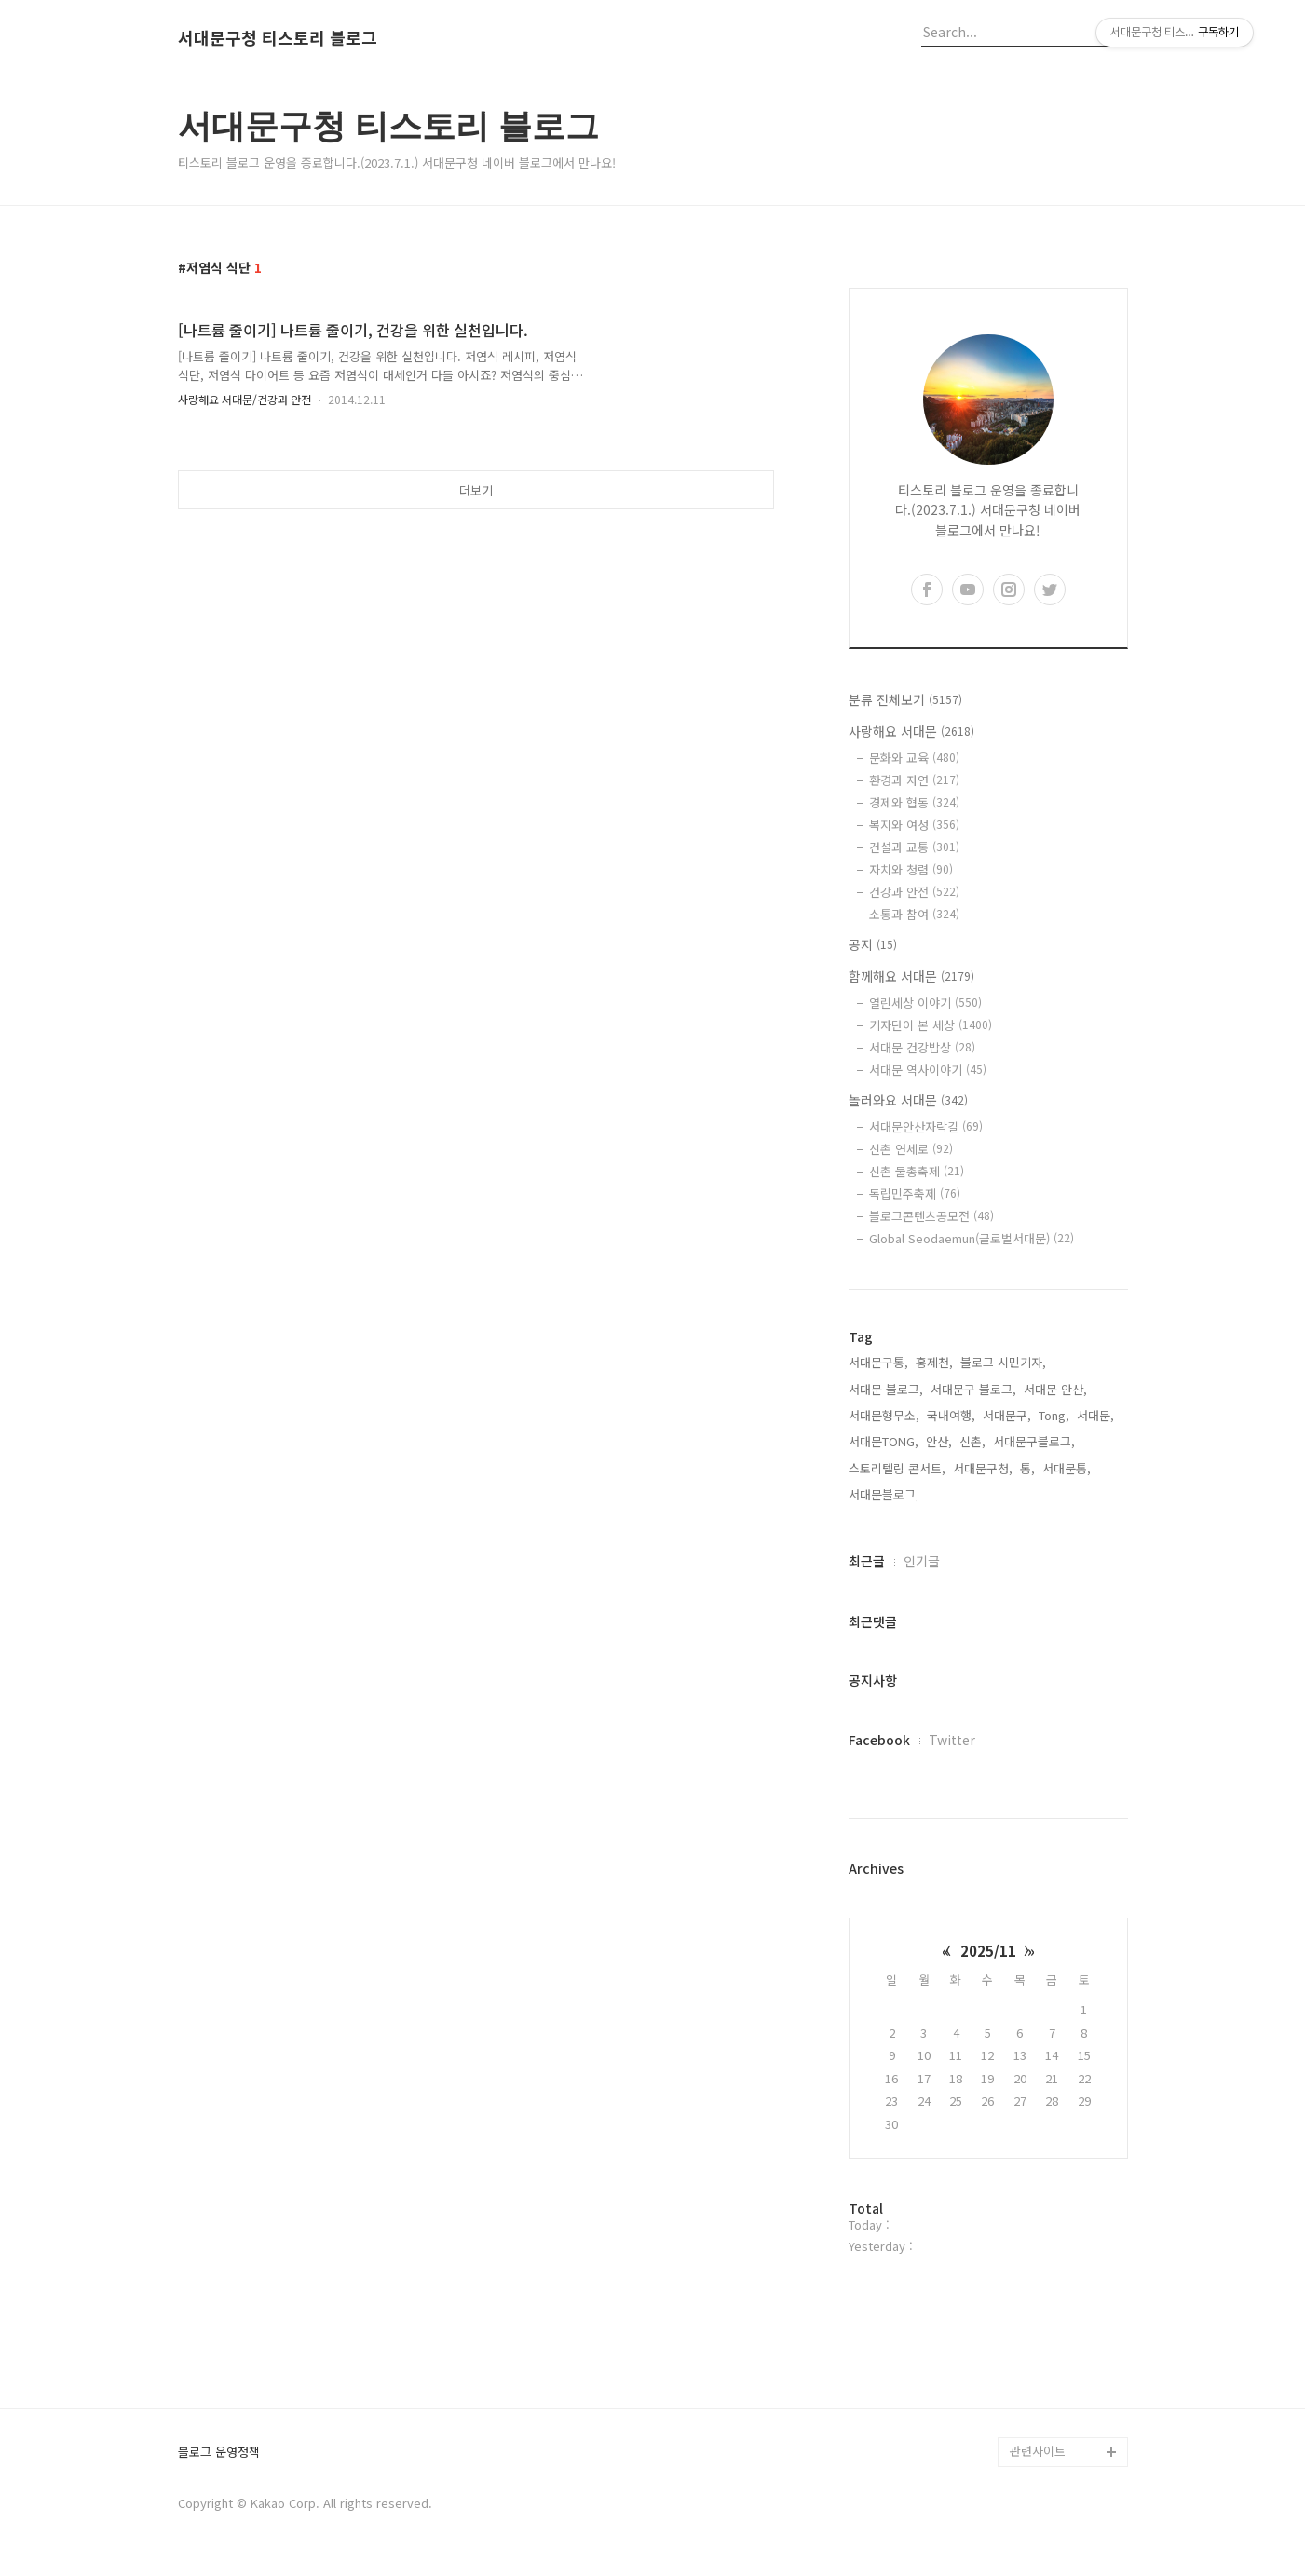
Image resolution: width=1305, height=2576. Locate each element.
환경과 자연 (914, 780)
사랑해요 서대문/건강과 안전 (244, 399)
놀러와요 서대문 (908, 1100)
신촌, (972, 1441)
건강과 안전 (914, 892)
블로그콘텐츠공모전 (931, 1216)
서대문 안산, (1055, 1389)
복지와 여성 (914, 825)
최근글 (867, 1561)
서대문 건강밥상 (922, 1047)
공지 (873, 944)
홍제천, (934, 1362)
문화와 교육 (914, 757)
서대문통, (1066, 1468)
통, (1027, 1468)
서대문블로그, (884, 1494)
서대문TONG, (883, 1441)
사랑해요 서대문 (911, 731)
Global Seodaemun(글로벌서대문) (971, 1238)
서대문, (1095, 1415)
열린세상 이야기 (925, 1002)
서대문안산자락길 (926, 1126)
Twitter (952, 1739)
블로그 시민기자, (1003, 1362)
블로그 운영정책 (219, 2453)
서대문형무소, (884, 1415)
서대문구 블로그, (973, 1389)
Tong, (1054, 1415)
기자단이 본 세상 (930, 1025)
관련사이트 (1038, 2451)
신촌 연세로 (911, 1149)
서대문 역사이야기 (927, 1069)
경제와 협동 (914, 802)
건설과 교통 (914, 847)
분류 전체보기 (905, 699)
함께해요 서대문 (911, 976)
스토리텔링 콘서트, (897, 1468)
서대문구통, (878, 1362)
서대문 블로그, (886, 1389)
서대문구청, (983, 1468)
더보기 (476, 490)
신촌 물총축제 (916, 1171)
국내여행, (951, 1415)
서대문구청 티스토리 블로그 (277, 38)
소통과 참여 (914, 914)
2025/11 (988, 1950)
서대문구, (1007, 1415)
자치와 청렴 (911, 869)
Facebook (879, 1739)
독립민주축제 (914, 1193)
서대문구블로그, (1034, 1441)
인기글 (922, 1561)
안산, (939, 1441)
